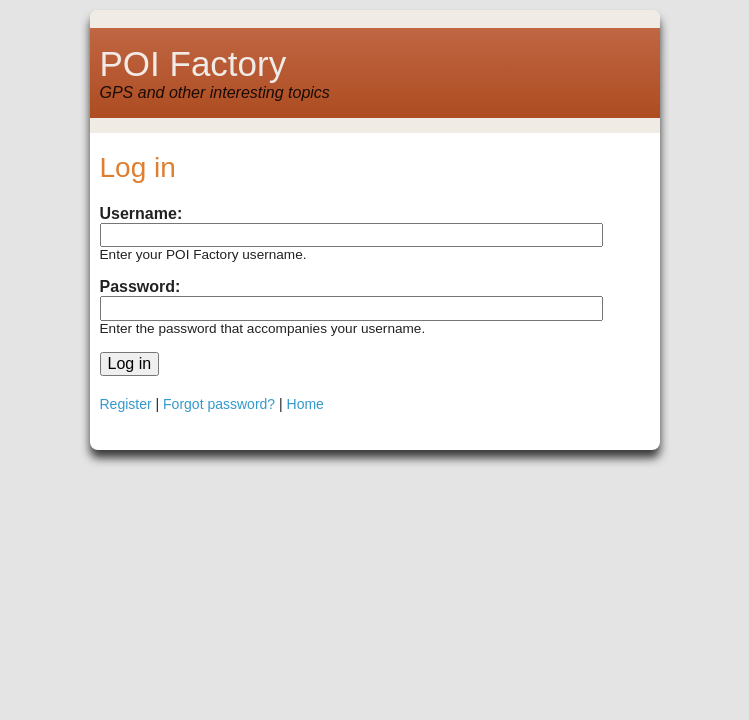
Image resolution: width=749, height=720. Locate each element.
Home (305, 404)
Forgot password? (219, 404)
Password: (140, 286)
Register (126, 404)
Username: (141, 213)
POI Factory (193, 63)
